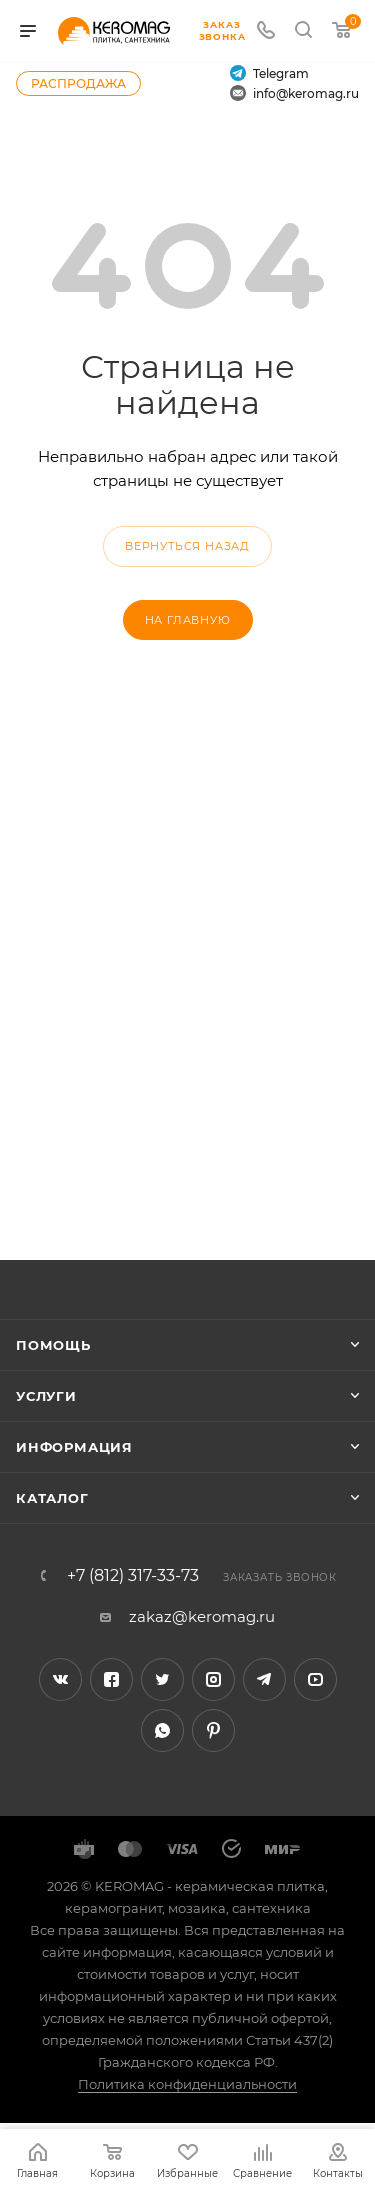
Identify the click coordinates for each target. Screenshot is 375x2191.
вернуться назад (187, 546)
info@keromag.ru (294, 93)
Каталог (52, 1498)
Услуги (46, 1396)
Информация (74, 1447)
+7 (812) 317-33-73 (133, 1576)
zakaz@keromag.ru (202, 1616)
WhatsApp (162, 1730)
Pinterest (213, 1730)
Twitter (162, 1679)
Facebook (111, 1679)
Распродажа (78, 83)
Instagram (213, 1679)
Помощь (53, 1345)
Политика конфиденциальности (187, 2084)
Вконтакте (60, 1679)
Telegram (269, 73)
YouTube (315, 1679)
